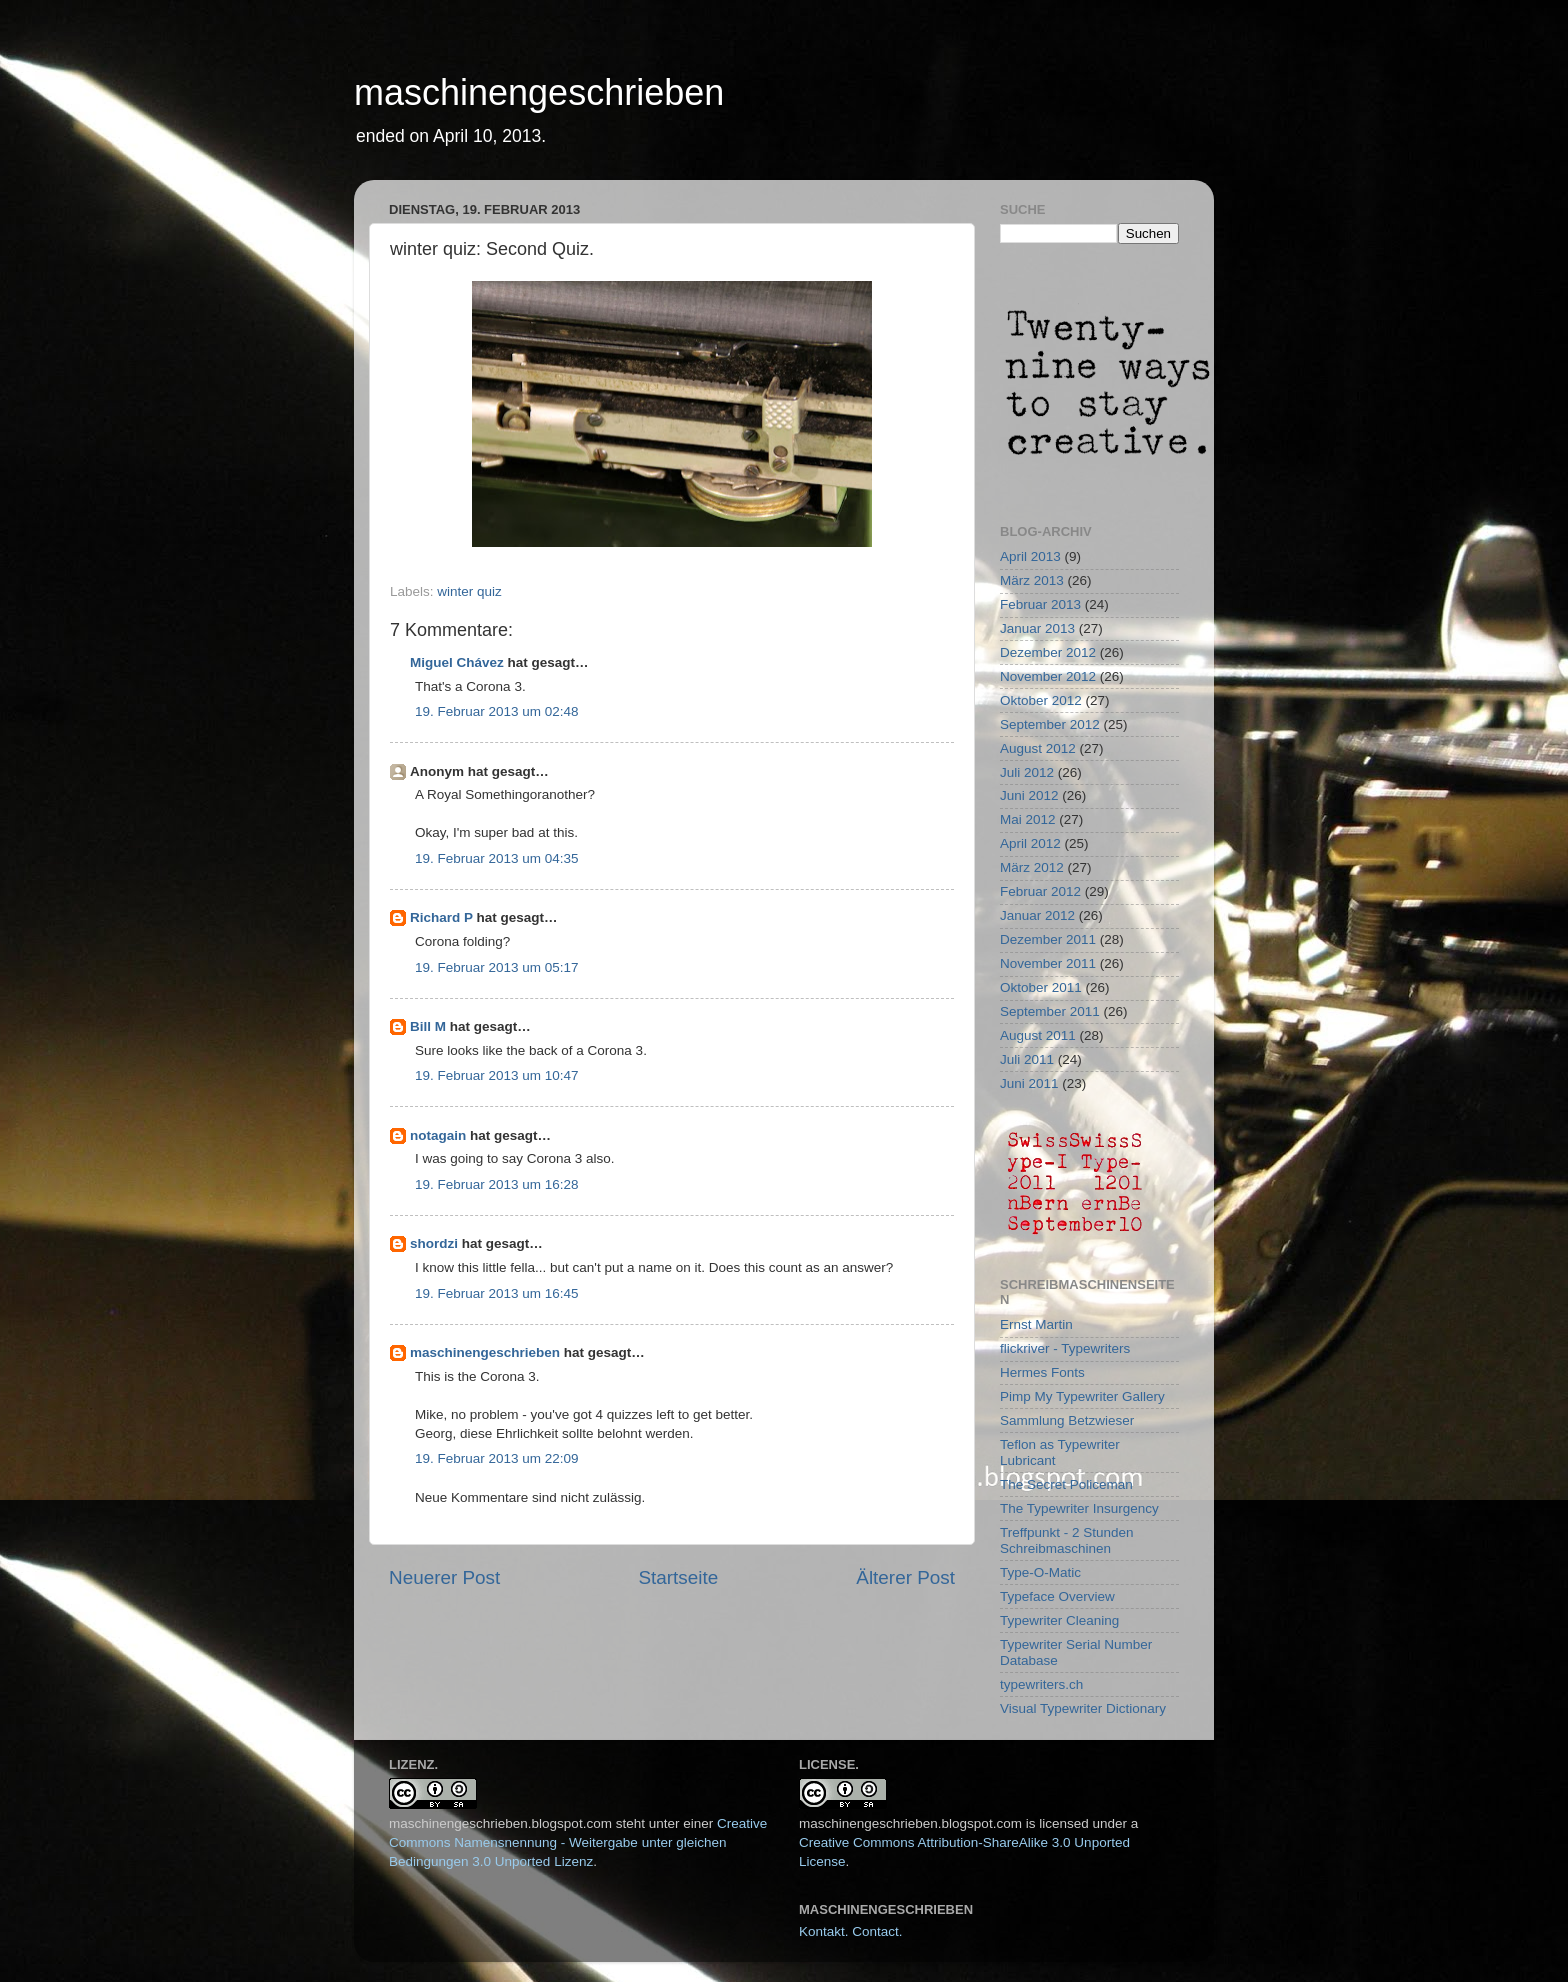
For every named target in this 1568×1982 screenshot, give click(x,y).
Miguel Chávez (457, 662)
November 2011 (1048, 963)
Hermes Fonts (1042, 1372)
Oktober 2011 (1041, 987)
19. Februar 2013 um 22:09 (497, 1458)
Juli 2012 (1027, 772)
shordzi (434, 1243)
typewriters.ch (1041, 1684)
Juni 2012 (1029, 795)
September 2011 (1050, 1011)
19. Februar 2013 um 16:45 (497, 1293)
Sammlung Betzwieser (1067, 1420)
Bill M (428, 1026)
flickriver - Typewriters (1065, 1348)
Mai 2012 (1028, 819)
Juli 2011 (1027, 1059)
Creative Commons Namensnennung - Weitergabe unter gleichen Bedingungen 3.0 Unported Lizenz (578, 1842)
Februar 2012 (1040, 891)
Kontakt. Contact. (851, 1931)
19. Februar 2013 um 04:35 (497, 858)
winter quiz (469, 591)
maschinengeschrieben (539, 92)
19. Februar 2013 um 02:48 (497, 711)
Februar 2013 (1040, 604)
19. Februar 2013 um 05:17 (497, 967)
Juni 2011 (1029, 1083)
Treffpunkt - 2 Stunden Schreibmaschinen (1067, 1540)
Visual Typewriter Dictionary (1083, 1708)
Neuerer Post (444, 1577)
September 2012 (1050, 724)
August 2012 (1038, 748)
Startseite (678, 1577)
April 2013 (1030, 556)
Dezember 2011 (1048, 939)
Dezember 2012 (1048, 652)
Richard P (441, 917)
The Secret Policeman (1066, 1484)
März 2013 (1032, 580)
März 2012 (1032, 867)
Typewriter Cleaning (1059, 1620)
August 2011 (1038, 1035)
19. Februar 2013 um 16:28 (497, 1184)
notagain (438, 1135)
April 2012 (1030, 843)
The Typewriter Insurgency (1079, 1508)
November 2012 (1048, 676)
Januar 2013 (1037, 628)
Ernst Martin (1036, 1324)
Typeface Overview (1057, 1596)
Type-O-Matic (1040, 1572)
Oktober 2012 (1041, 700)
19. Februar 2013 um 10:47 (497, 1075)
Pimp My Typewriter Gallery (1082, 1396)
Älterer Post (905, 1577)
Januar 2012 (1037, 915)
